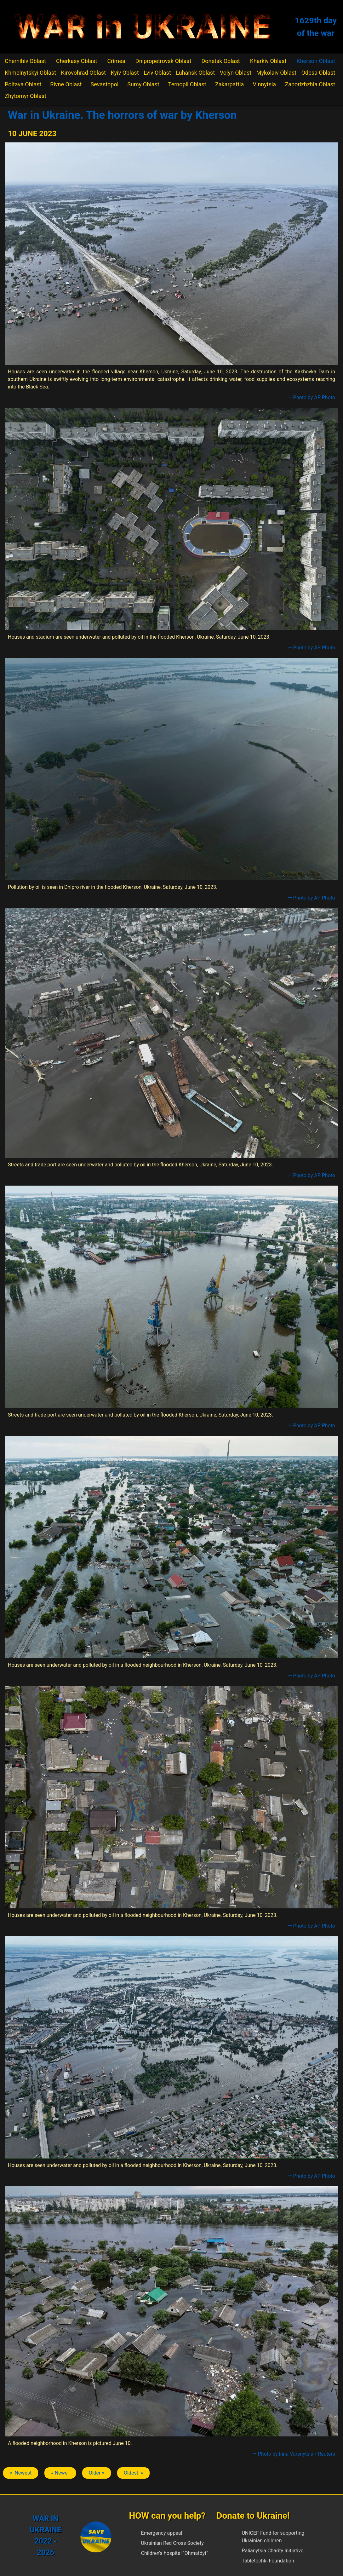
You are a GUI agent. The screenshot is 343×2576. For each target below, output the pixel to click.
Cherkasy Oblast (76, 61)
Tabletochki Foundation (268, 2561)
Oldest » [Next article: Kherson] (133, 2473)
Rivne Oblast (66, 84)
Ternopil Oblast (187, 84)
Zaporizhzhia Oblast (310, 84)
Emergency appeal (161, 2533)
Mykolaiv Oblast (276, 72)
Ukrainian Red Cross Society (172, 2543)
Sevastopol (105, 84)
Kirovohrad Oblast (83, 72)
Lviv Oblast (157, 72)
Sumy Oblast (143, 84)
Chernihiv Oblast (25, 61)
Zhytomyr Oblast (25, 96)
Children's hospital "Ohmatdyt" (174, 2553)
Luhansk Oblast (195, 72)
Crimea (116, 61)
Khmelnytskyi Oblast (30, 72)
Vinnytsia (264, 84)
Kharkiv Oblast (268, 61)
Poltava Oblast (23, 84)
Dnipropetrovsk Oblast (163, 61)
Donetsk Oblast (220, 61)
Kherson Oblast (315, 61)
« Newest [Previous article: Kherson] (20, 2473)
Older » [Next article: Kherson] (96, 2473)
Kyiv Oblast (125, 72)
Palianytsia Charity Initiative (272, 2551)
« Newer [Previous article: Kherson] (60, 2473)
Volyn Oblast (235, 72)
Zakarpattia (229, 84)
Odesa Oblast (318, 72)
